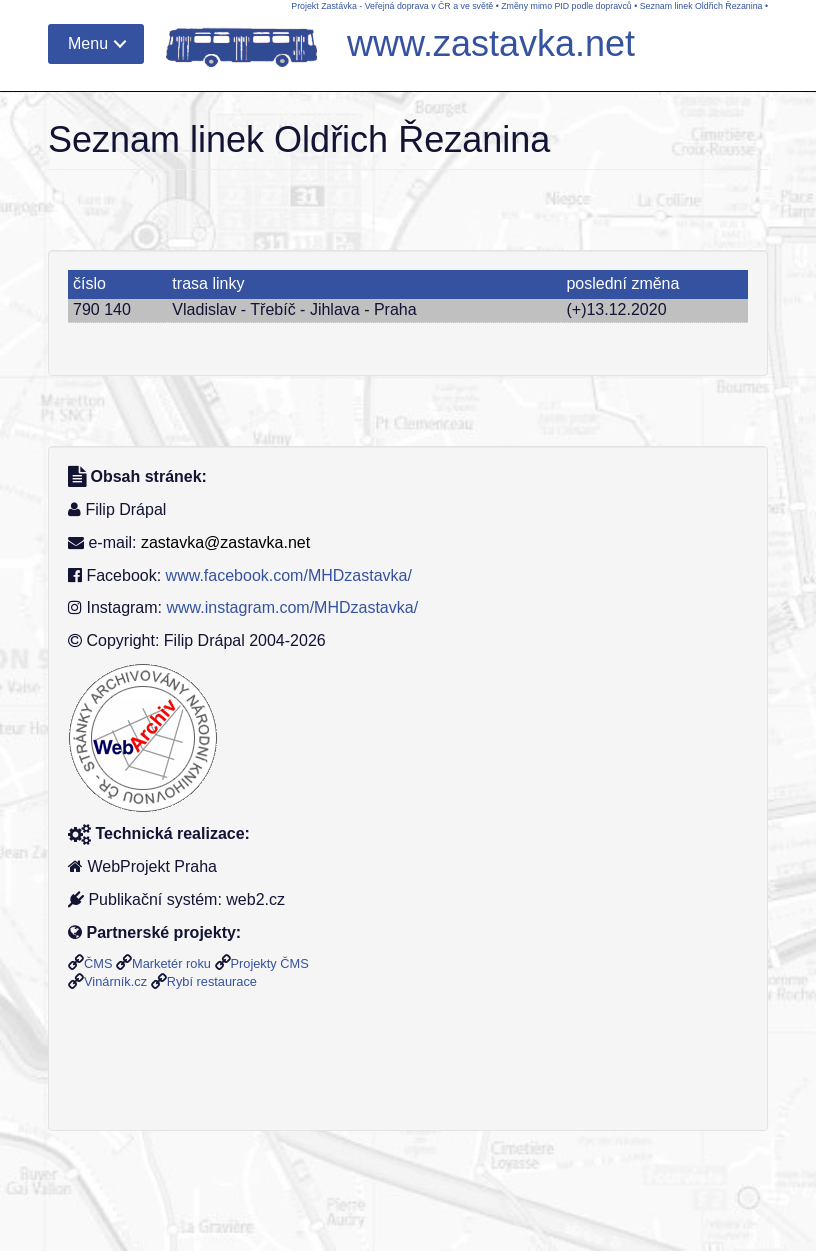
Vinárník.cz (115, 981)
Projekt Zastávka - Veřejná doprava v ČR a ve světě (392, 6)
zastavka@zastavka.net (225, 542)
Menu (88, 43)
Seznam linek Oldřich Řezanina (701, 6)
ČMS (98, 963)
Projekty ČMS (270, 963)
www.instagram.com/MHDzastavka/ (292, 607)
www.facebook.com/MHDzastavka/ (289, 575)
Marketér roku (171, 963)
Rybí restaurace (212, 981)
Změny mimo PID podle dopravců (566, 6)
